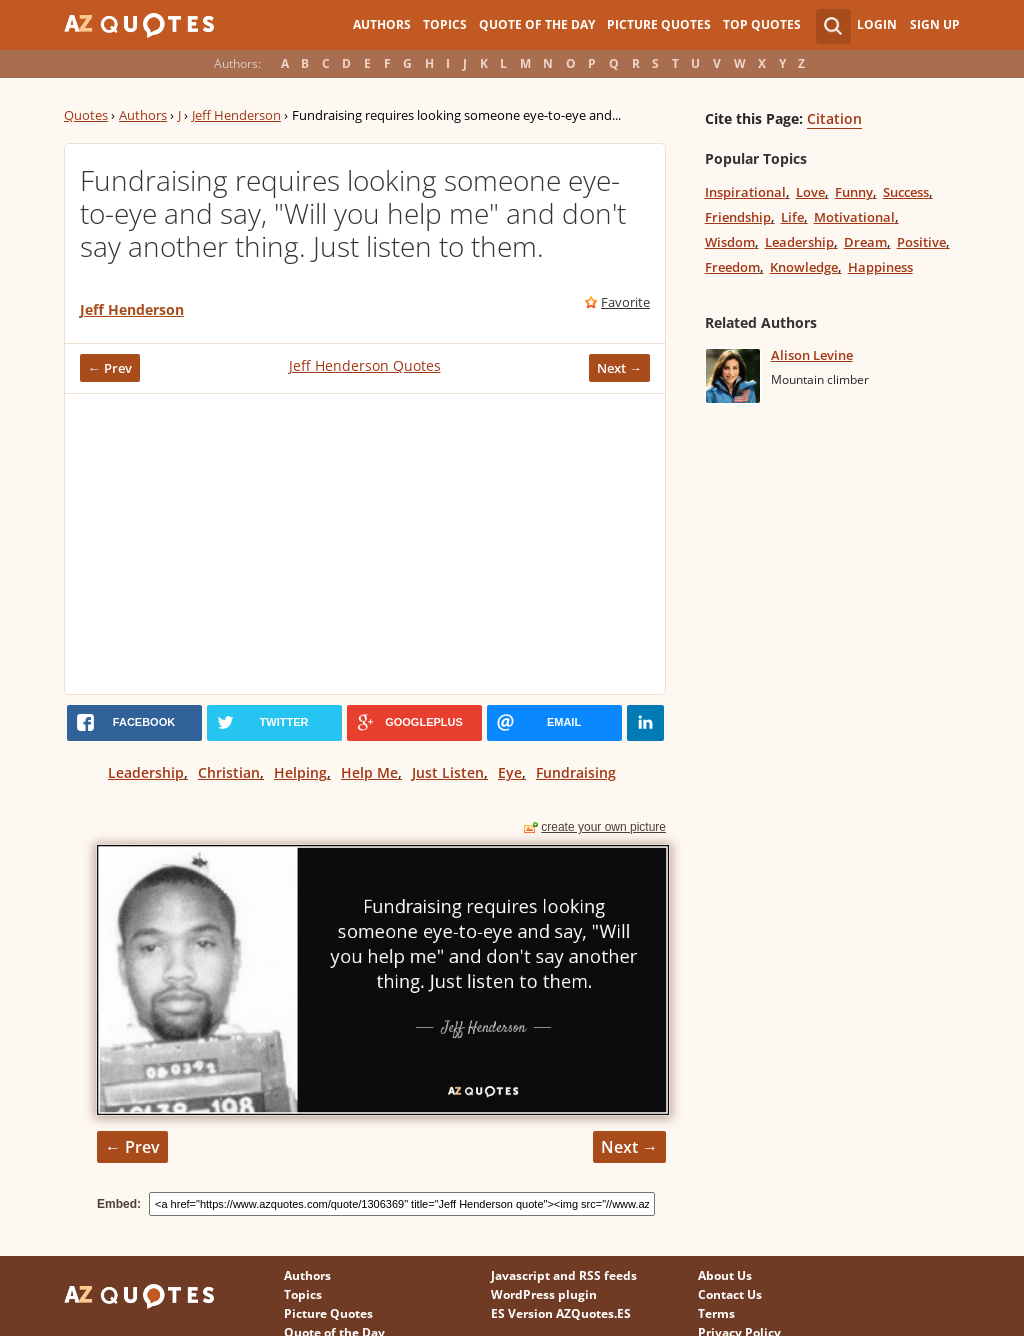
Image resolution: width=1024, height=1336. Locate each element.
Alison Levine (812, 355)
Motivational (854, 217)
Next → (619, 368)
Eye (510, 772)
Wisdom (730, 242)
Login (877, 24)
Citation (834, 118)
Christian (229, 772)
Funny (854, 192)
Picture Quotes (659, 24)
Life (792, 217)
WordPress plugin (544, 1294)
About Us (725, 1275)
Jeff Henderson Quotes (365, 365)
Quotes (86, 115)
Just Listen (448, 772)
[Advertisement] (365, 544)
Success (906, 192)
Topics (445, 24)
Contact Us (730, 1294)
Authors (382, 24)
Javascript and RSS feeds (564, 1275)
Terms (716, 1313)
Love (810, 192)
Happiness (880, 267)
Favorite (625, 302)
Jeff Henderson (236, 115)
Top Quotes (762, 24)
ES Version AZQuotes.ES (561, 1313)
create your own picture (603, 827)
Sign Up (935, 24)
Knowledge (804, 267)
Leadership (146, 772)
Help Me (369, 772)
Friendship (738, 217)
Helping (300, 772)
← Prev (110, 368)
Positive (921, 242)
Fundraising (576, 772)
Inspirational (745, 192)
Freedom (732, 267)
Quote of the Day (537, 24)
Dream (865, 242)
